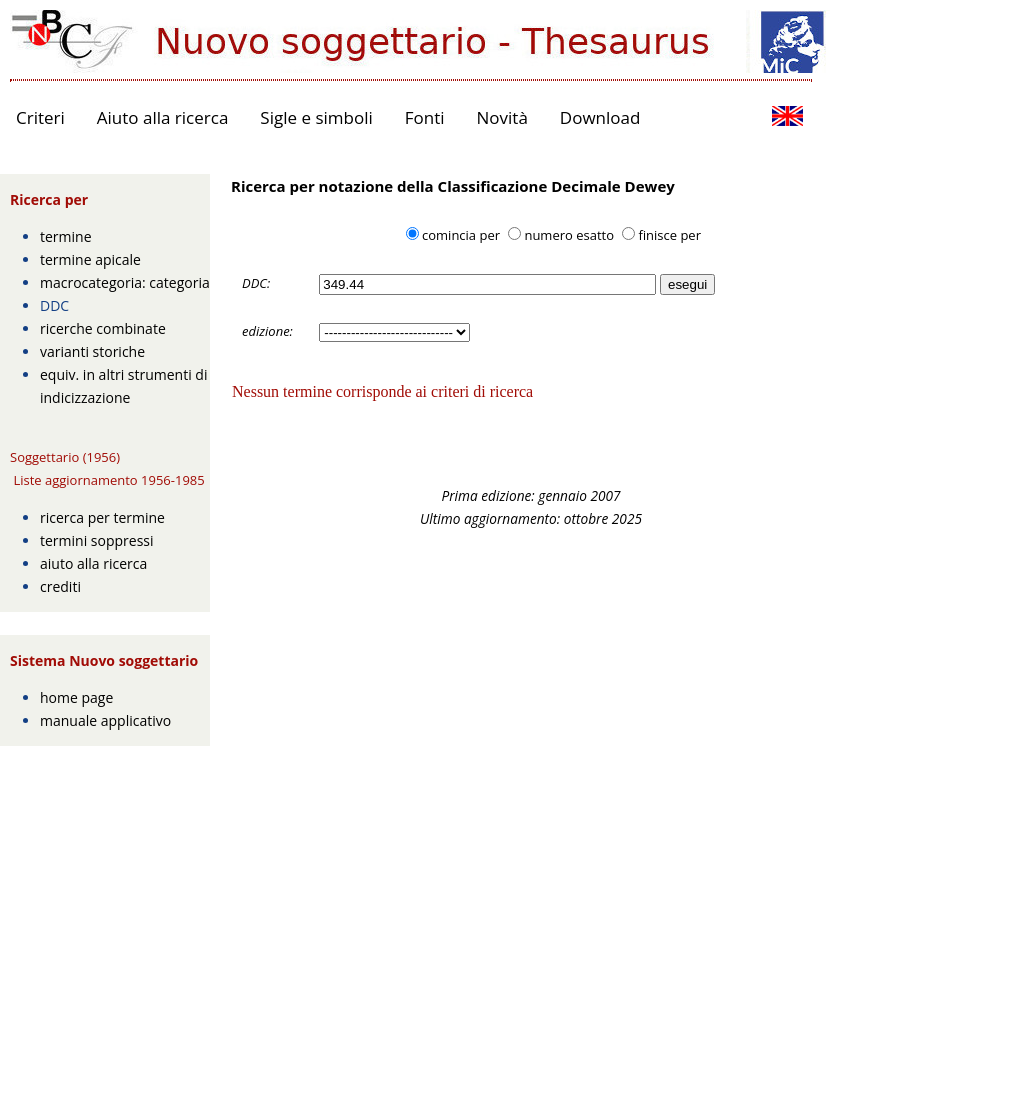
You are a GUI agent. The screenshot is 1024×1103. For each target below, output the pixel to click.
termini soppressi (97, 540)
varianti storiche (92, 351)
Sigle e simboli (316, 117)
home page (76, 697)
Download (600, 117)
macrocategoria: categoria (125, 282)
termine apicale (90, 259)
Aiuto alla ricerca (163, 117)
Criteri (40, 117)
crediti (60, 586)
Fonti (425, 117)
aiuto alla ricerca (93, 563)
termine (66, 236)
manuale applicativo (105, 720)
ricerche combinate (103, 328)
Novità (502, 117)
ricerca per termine (102, 517)
